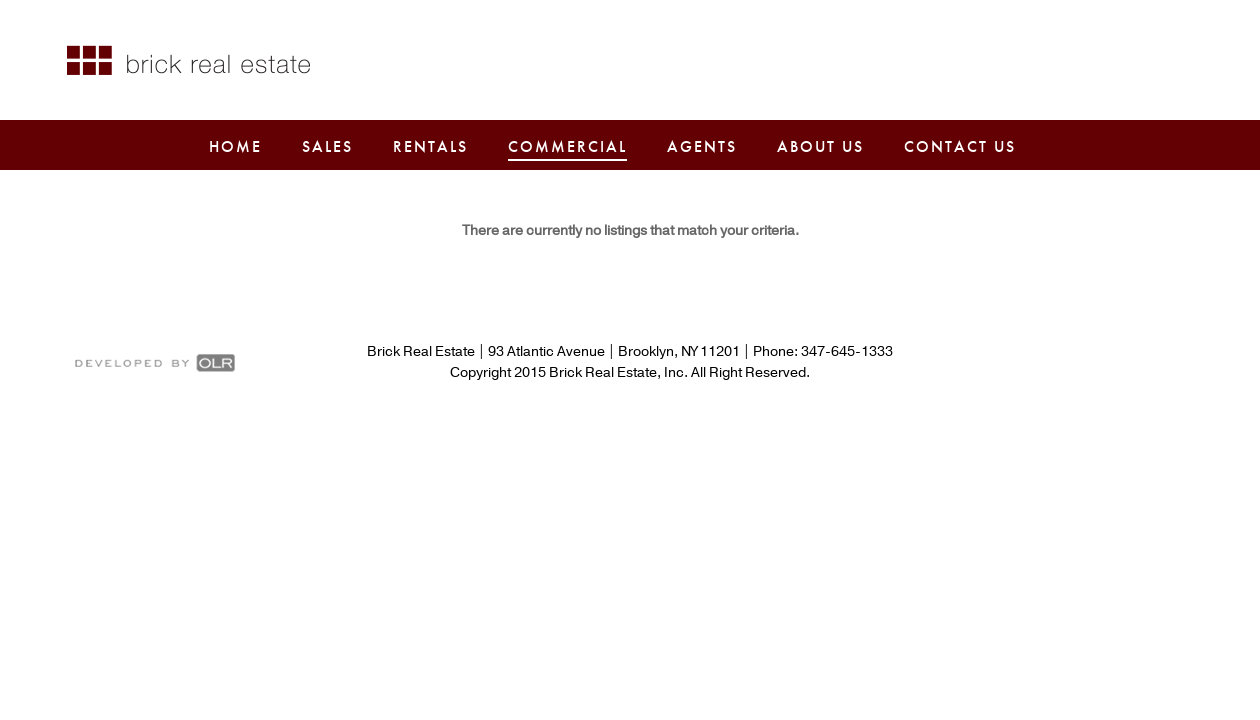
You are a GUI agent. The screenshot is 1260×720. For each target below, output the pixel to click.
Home (235, 146)
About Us (820, 146)
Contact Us (960, 146)
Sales (327, 146)
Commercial (567, 146)
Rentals (430, 146)
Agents (702, 146)
